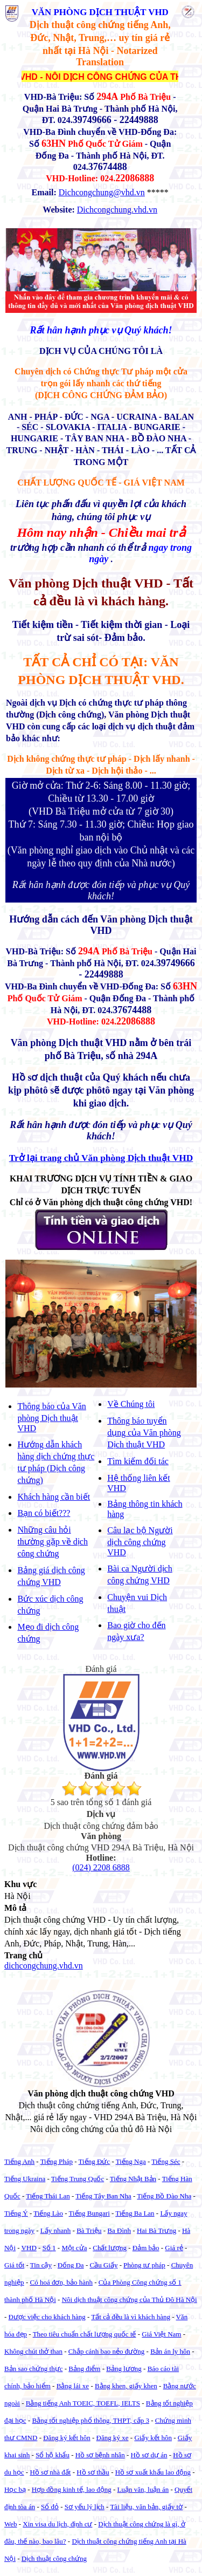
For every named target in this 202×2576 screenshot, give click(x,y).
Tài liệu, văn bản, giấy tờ (146, 2507)
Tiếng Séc (165, 2161)
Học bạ (15, 2489)
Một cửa (74, 2248)
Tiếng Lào (48, 2213)
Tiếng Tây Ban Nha (103, 2196)
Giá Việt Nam (161, 2334)
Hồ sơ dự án (149, 2455)
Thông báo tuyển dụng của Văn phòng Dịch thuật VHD (144, 1432)
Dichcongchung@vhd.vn (102, 192)
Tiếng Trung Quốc (77, 2179)
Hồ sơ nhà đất (50, 2472)
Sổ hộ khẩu (52, 2455)
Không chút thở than (33, 2351)
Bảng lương (124, 2369)
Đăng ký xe (112, 2438)
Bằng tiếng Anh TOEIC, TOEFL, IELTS (83, 2403)
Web (10, 2524)
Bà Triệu (88, 2230)
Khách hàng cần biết (53, 1496)
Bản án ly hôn (170, 2351)
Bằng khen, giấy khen (126, 2386)
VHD (29, 2248)
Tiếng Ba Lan (134, 2213)
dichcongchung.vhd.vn (43, 1965)
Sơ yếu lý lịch (85, 2507)
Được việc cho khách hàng (47, 2317)
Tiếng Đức (94, 2161)
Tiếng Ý (16, 2213)
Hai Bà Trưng (156, 2230)
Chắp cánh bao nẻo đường (106, 2351)
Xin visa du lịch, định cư (57, 2524)
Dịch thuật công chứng (54, 2558)
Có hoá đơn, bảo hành (61, 2282)
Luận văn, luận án (143, 2489)
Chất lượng (110, 2248)
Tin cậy (41, 2265)
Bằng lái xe (73, 2386)
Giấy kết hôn (153, 2438)
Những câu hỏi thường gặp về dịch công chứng (52, 1541)
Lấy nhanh (55, 2230)
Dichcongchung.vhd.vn (117, 209)
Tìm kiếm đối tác (138, 1461)
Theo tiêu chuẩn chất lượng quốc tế (84, 2334)
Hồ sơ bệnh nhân (100, 2455)
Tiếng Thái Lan (47, 2196)
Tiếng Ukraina (24, 2179)
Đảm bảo (146, 2248)
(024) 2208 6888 (101, 1867)
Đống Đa (71, 2265)
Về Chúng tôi (131, 1404)
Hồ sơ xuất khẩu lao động (153, 2472)
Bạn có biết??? (43, 1513)
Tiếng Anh (19, 2161)
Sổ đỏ (50, 2507)
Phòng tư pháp (144, 2265)
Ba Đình (119, 2230)
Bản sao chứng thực (33, 2369)
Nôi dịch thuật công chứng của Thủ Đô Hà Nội (129, 2299)
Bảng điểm (84, 2369)
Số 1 (49, 2248)
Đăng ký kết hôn (66, 2438)
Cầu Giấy (103, 2265)
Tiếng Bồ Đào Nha (164, 2196)
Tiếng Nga (131, 2161)
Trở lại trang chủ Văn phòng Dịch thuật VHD (101, 1158)
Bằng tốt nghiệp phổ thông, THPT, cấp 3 (90, 2420)
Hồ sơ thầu (92, 2472)
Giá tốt (14, 2265)
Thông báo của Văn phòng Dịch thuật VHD (51, 1417)
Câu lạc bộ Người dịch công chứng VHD (139, 1541)
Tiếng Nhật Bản (133, 2179)
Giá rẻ (174, 2248)
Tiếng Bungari (89, 2213)
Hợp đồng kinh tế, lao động (72, 2489)
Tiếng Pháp (56, 2161)
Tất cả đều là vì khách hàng (130, 2317)
